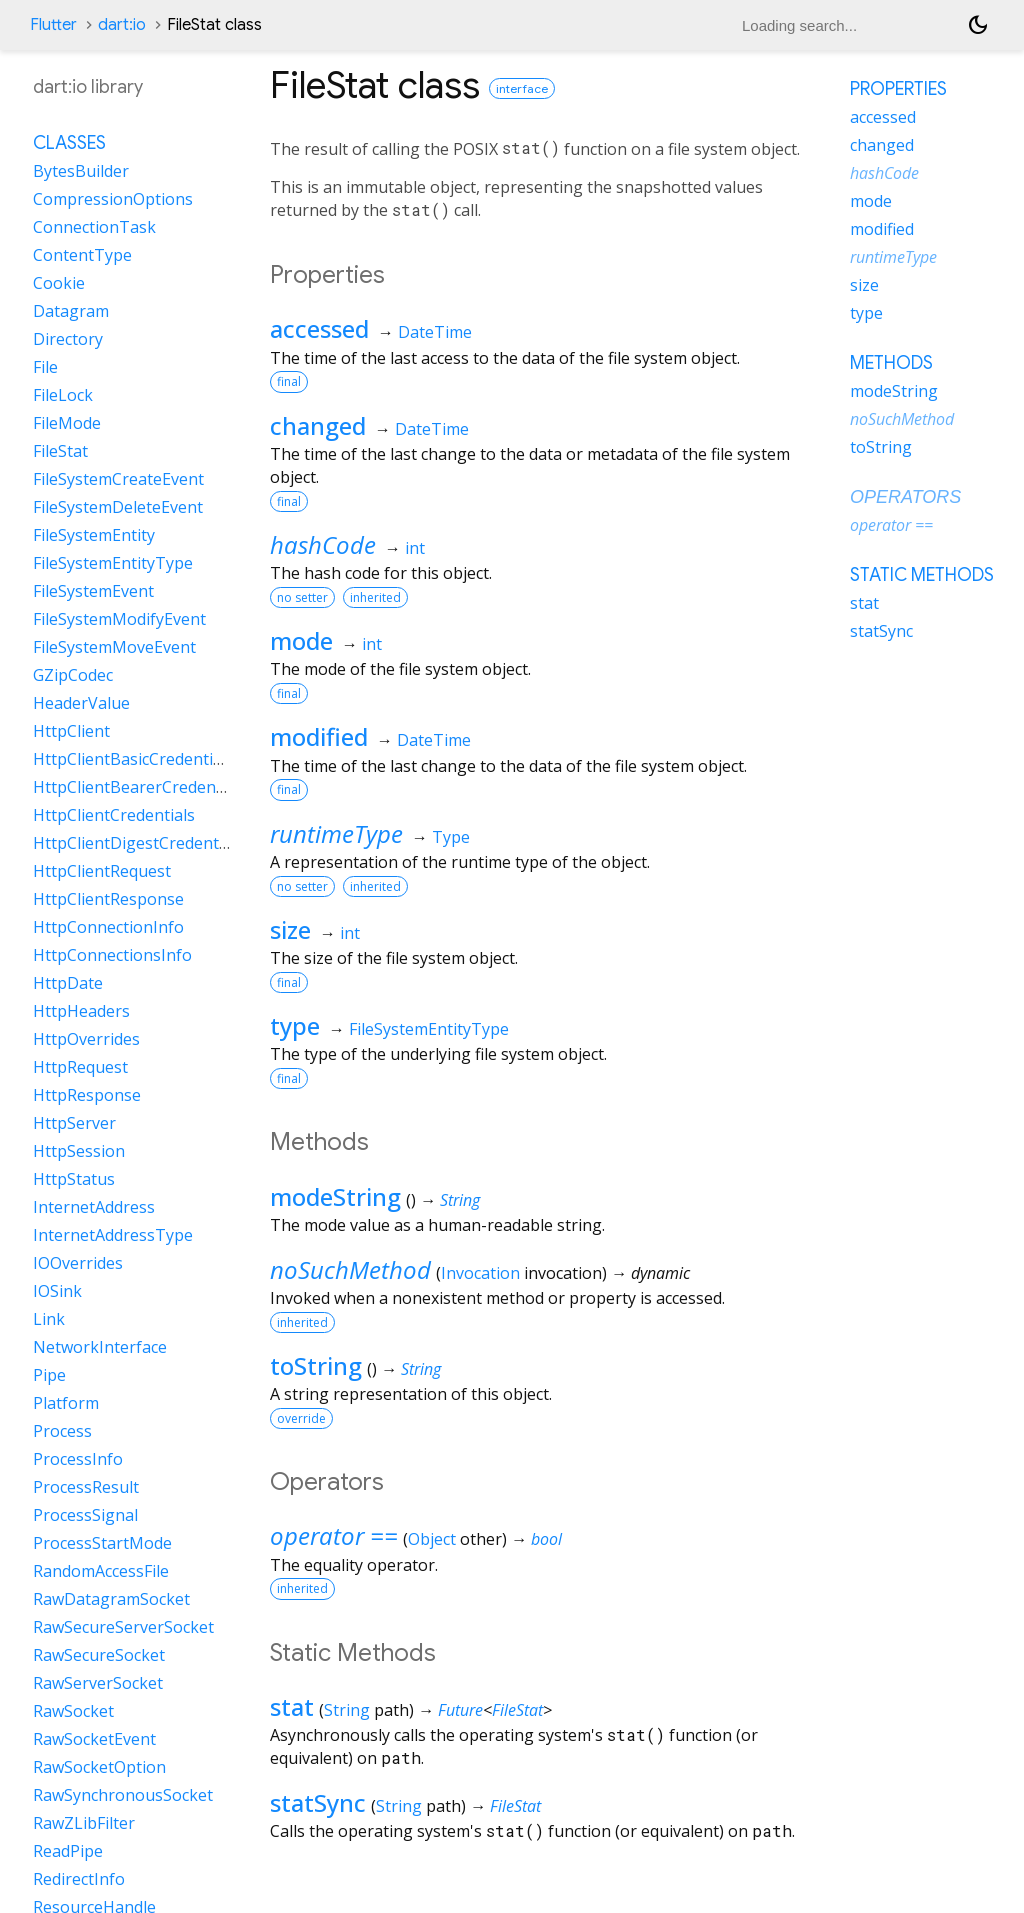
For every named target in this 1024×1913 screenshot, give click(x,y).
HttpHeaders (81, 1011)
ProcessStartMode (102, 1543)
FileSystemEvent (93, 591)
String (460, 1200)
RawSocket (73, 1711)
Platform (66, 1403)
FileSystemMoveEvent (114, 647)
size (290, 929)
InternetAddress (94, 1207)
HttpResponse (87, 1095)
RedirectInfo (79, 1879)
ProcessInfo (78, 1459)
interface (522, 88)
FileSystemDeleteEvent (118, 507)
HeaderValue (81, 703)
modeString (335, 1196)
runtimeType (336, 833)
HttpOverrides (86, 1039)
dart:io (122, 25)
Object (432, 1539)
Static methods (922, 575)
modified (319, 736)
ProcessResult (86, 1487)
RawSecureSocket (99, 1655)
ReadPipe (68, 1851)
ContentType (82, 255)
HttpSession (79, 1151)
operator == (334, 1535)
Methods (891, 363)
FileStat (517, 1710)
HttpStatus (74, 1179)
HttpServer (74, 1123)
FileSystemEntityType (429, 1029)
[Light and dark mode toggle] (978, 25)
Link (49, 1319)
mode (301, 640)
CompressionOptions (113, 199)
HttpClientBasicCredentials (133, 759)
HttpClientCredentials (114, 815)
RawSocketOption (99, 1767)
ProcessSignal (85, 1515)
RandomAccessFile (101, 1571)
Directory (68, 339)
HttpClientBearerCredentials (140, 787)
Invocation (480, 1273)
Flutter (53, 25)
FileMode (67, 423)
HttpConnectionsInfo (112, 955)
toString (316, 1365)
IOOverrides (78, 1263)
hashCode (323, 544)
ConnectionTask (94, 227)
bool (546, 1539)
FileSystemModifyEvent (119, 619)
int (415, 548)
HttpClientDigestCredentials (138, 843)
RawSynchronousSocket (123, 1795)
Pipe (49, 1375)
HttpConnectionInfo (108, 927)
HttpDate (68, 983)
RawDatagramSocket (111, 1599)
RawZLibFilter (84, 1823)
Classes (69, 143)
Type (451, 837)
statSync (318, 1802)
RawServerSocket (98, 1683)
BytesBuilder (81, 171)
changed (318, 425)
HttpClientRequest (102, 871)
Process (62, 1431)
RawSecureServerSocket (123, 1627)
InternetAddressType (113, 1235)
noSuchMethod (350, 1269)
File (45, 367)
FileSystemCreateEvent (118, 479)
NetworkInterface (100, 1347)
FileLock (63, 395)
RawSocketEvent (94, 1739)
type (295, 1025)
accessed (319, 328)
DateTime (435, 332)
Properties (898, 89)
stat (292, 1706)
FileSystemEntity (94, 535)
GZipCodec (73, 675)
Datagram (71, 311)
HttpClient (71, 731)
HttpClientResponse (108, 899)
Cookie (59, 283)
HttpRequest (80, 1067)
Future (460, 1710)
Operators (905, 497)
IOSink (57, 1291)
